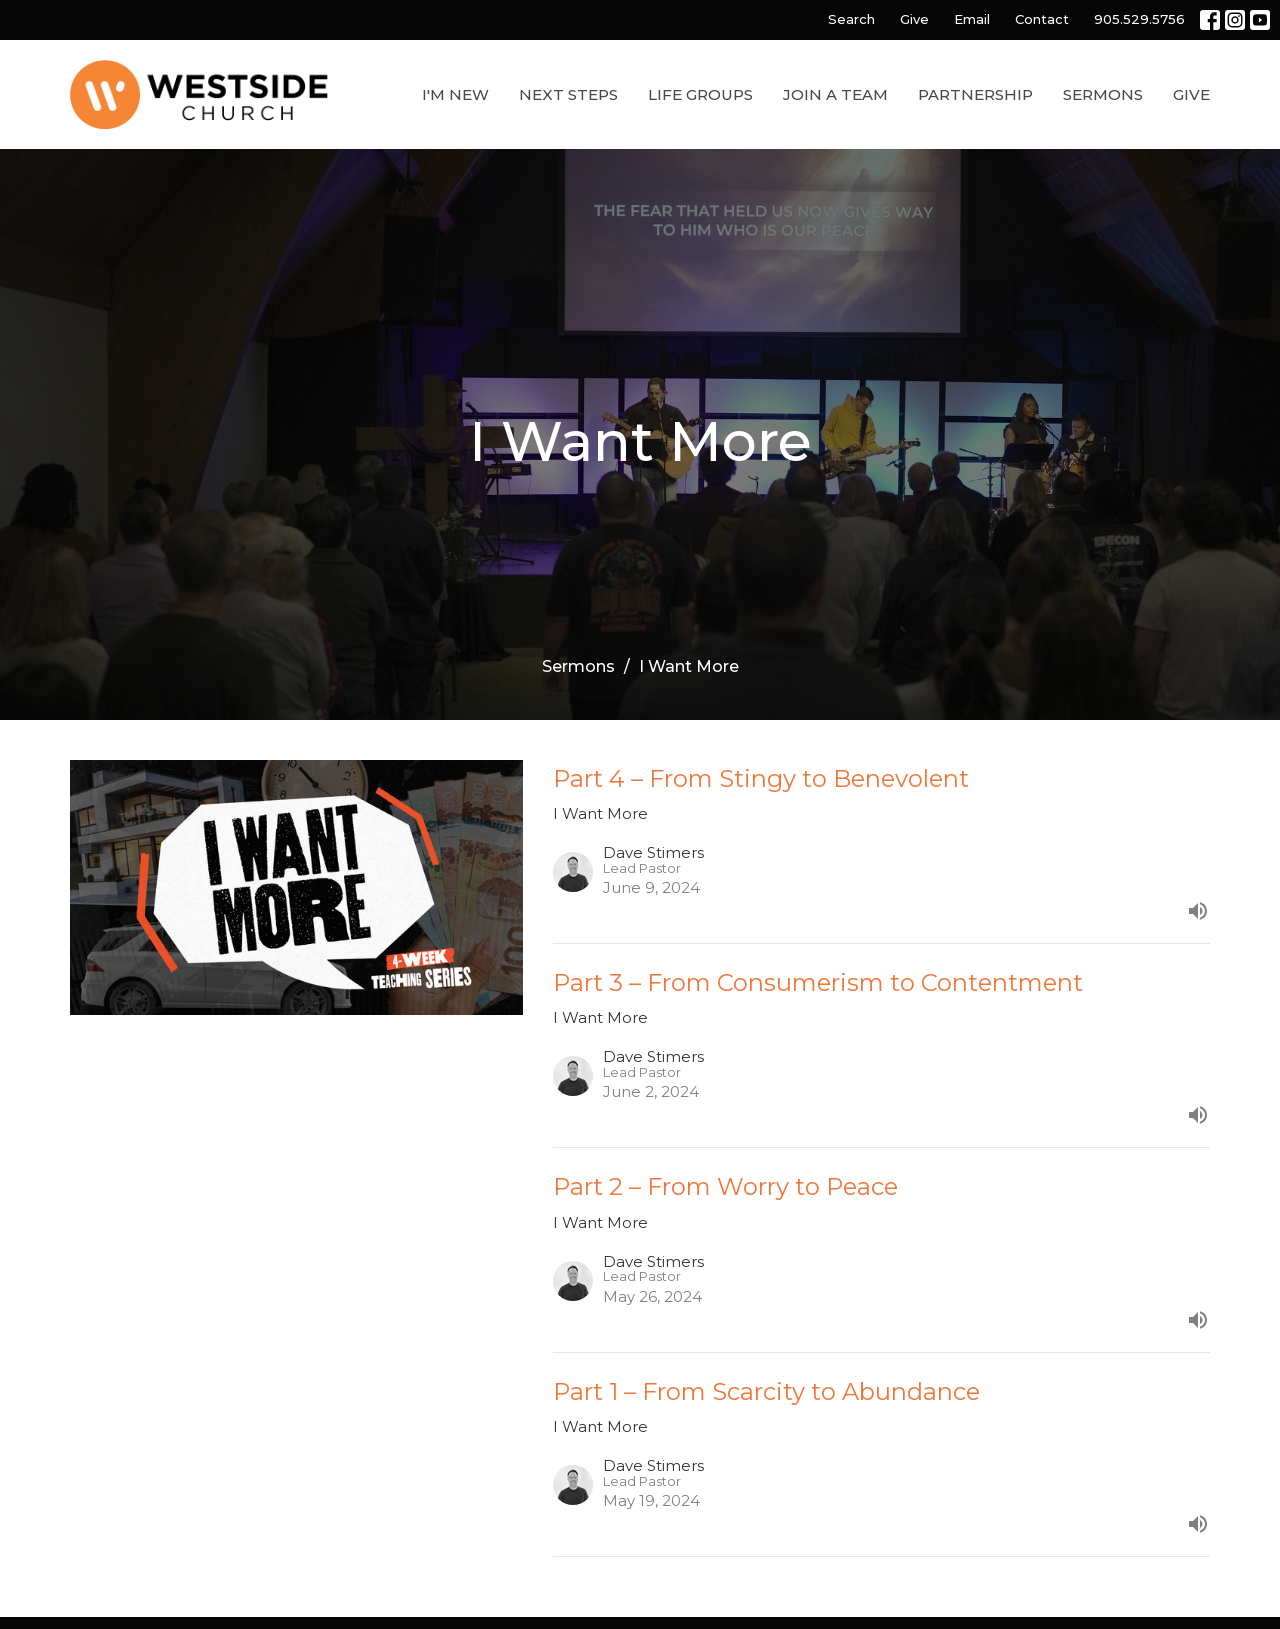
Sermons (1103, 94)
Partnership (975, 94)
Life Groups (700, 94)
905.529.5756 (1139, 19)
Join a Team (835, 94)
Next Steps (568, 94)
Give (914, 19)
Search (851, 19)
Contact (1042, 19)
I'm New (455, 94)
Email (972, 19)
